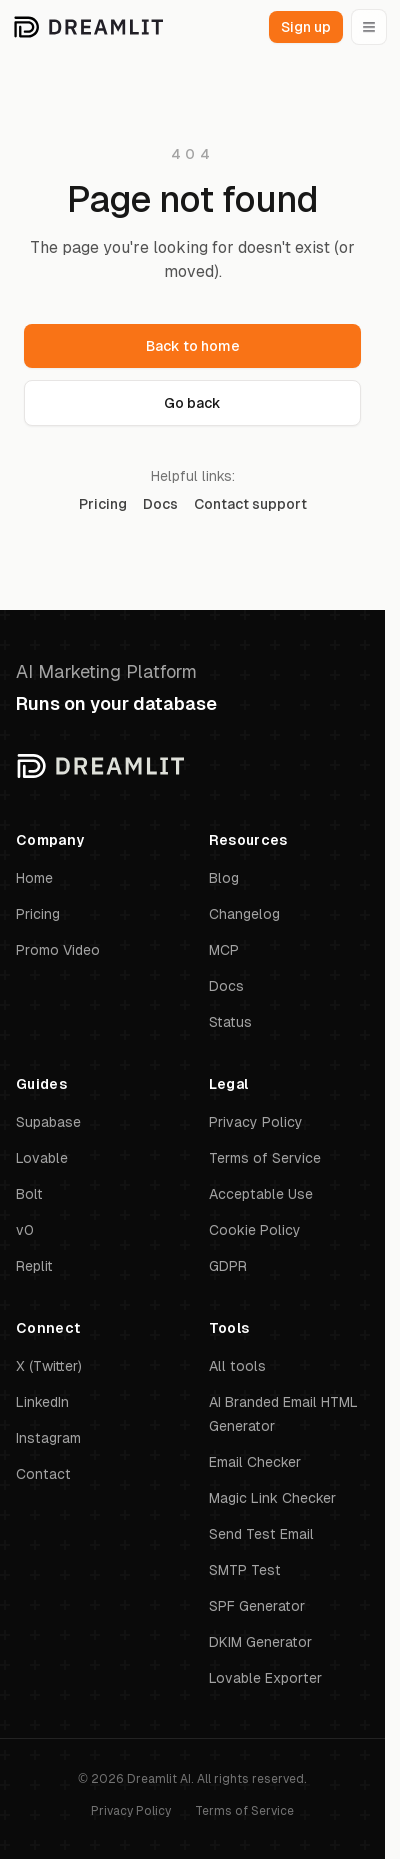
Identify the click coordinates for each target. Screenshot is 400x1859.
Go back (192, 403)
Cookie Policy (255, 1230)
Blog (224, 878)
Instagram (48, 1438)
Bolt (29, 1194)
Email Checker (255, 1462)
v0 (25, 1230)
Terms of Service (265, 1158)
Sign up (306, 27)
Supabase (48, 1122)
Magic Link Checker (272, 1498)
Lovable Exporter (265, 1678)
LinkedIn (42, 1402)
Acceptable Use (261, 1194)
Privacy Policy (256, 1122)
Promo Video (58, 950)
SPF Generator (257, 1606)
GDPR (228, 1266)
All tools (237, 1366)
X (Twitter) (49, 1366)
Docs (160, 504)
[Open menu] (369, 27)
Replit (34, 1266)
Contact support (250, 504)
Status (230, 1022)
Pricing (103, 504)
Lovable (42, 1158)
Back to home (193, 346)
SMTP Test (245, 1570)
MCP (224, 950)
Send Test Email (261, 1534)
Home (34, 878)
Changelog (244, 914)
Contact (43, 1474)
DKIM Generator (260, 1642)
